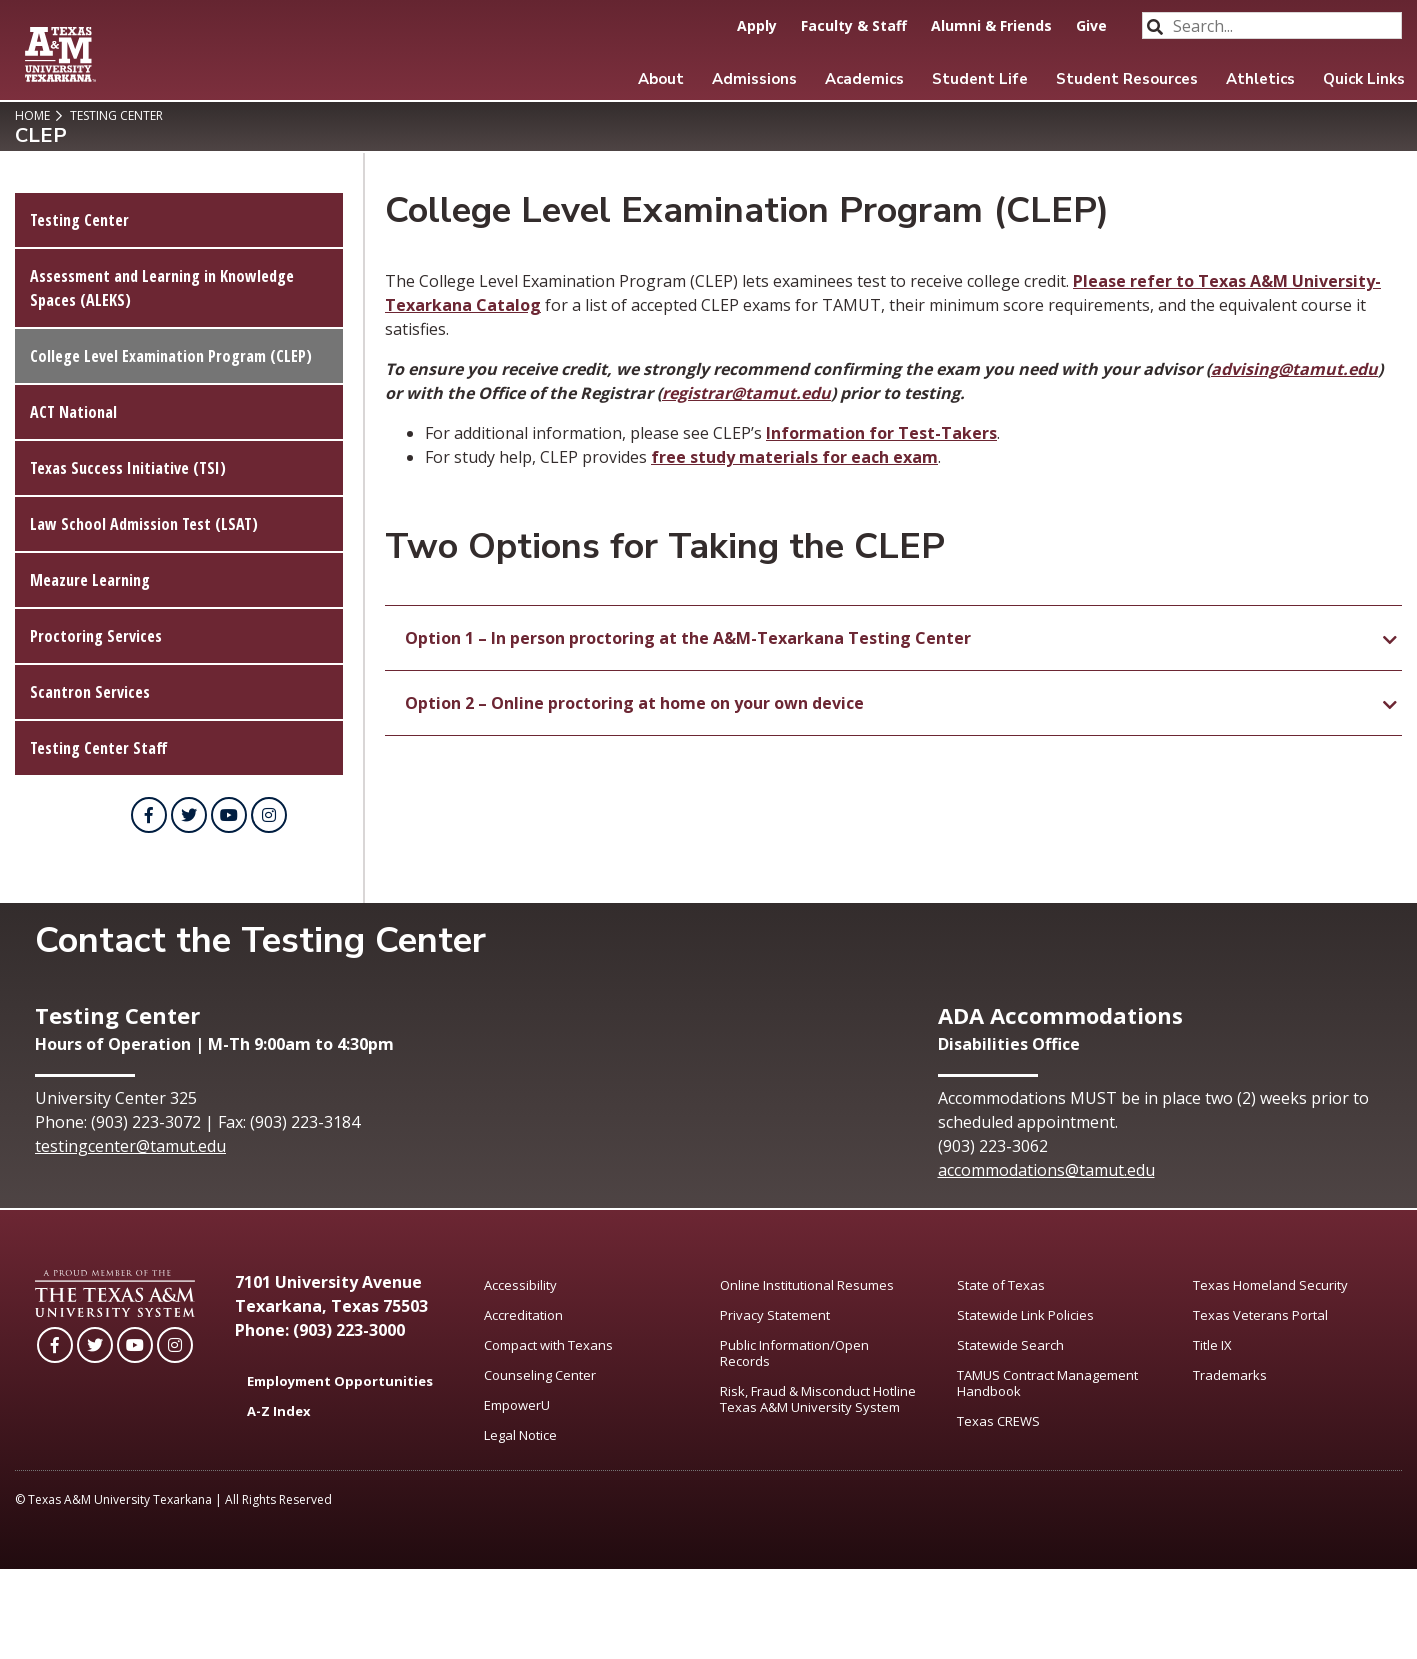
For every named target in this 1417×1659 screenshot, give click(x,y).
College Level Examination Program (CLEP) (171, 356)
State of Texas (1001, 1285)
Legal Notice (520, 1435)
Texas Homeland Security (1270, 1285)
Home (32, 115)
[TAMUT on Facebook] (149, 815)
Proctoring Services (96, 636)
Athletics (1260, 79)
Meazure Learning (90, 580)
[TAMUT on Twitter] (189, 815)
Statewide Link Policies (1025, 1315)
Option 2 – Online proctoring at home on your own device (634, 703)
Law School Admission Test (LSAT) (144, 524)
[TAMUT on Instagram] (269, 815)
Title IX (1212, 1345)
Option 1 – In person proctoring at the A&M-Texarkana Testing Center (688, 638)
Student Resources (1127, 79)
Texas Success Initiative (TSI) (128, 468)
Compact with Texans (548, 1345)
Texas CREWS (998, 1421)
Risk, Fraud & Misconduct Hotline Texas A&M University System (818, 1399)
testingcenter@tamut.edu (130, 1146)
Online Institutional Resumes (807, 1285)
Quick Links (1364, 79)
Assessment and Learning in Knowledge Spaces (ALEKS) (162, 288)
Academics (864, 79)
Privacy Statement (775, 1315)
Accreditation (523, 1315)
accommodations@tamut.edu (1046, 1170)
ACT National (73, 412)
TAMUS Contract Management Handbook (1047, 1383)
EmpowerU (517, 1405)
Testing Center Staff (99, 748)
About (661, 79)
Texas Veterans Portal (1260, 1315)
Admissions (754, 79)
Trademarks (1230, 1375)
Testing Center (115, 115)
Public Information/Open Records (794, 1353)
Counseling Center (540, 1375)
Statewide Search (1010, 1345)
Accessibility (520, 1285)
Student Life (980, 79)
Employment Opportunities (340, 1381)
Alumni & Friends (991, 25)
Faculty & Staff (854, 25)
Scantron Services (90, 692)
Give (1091, 25)
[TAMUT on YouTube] (229, 815)
